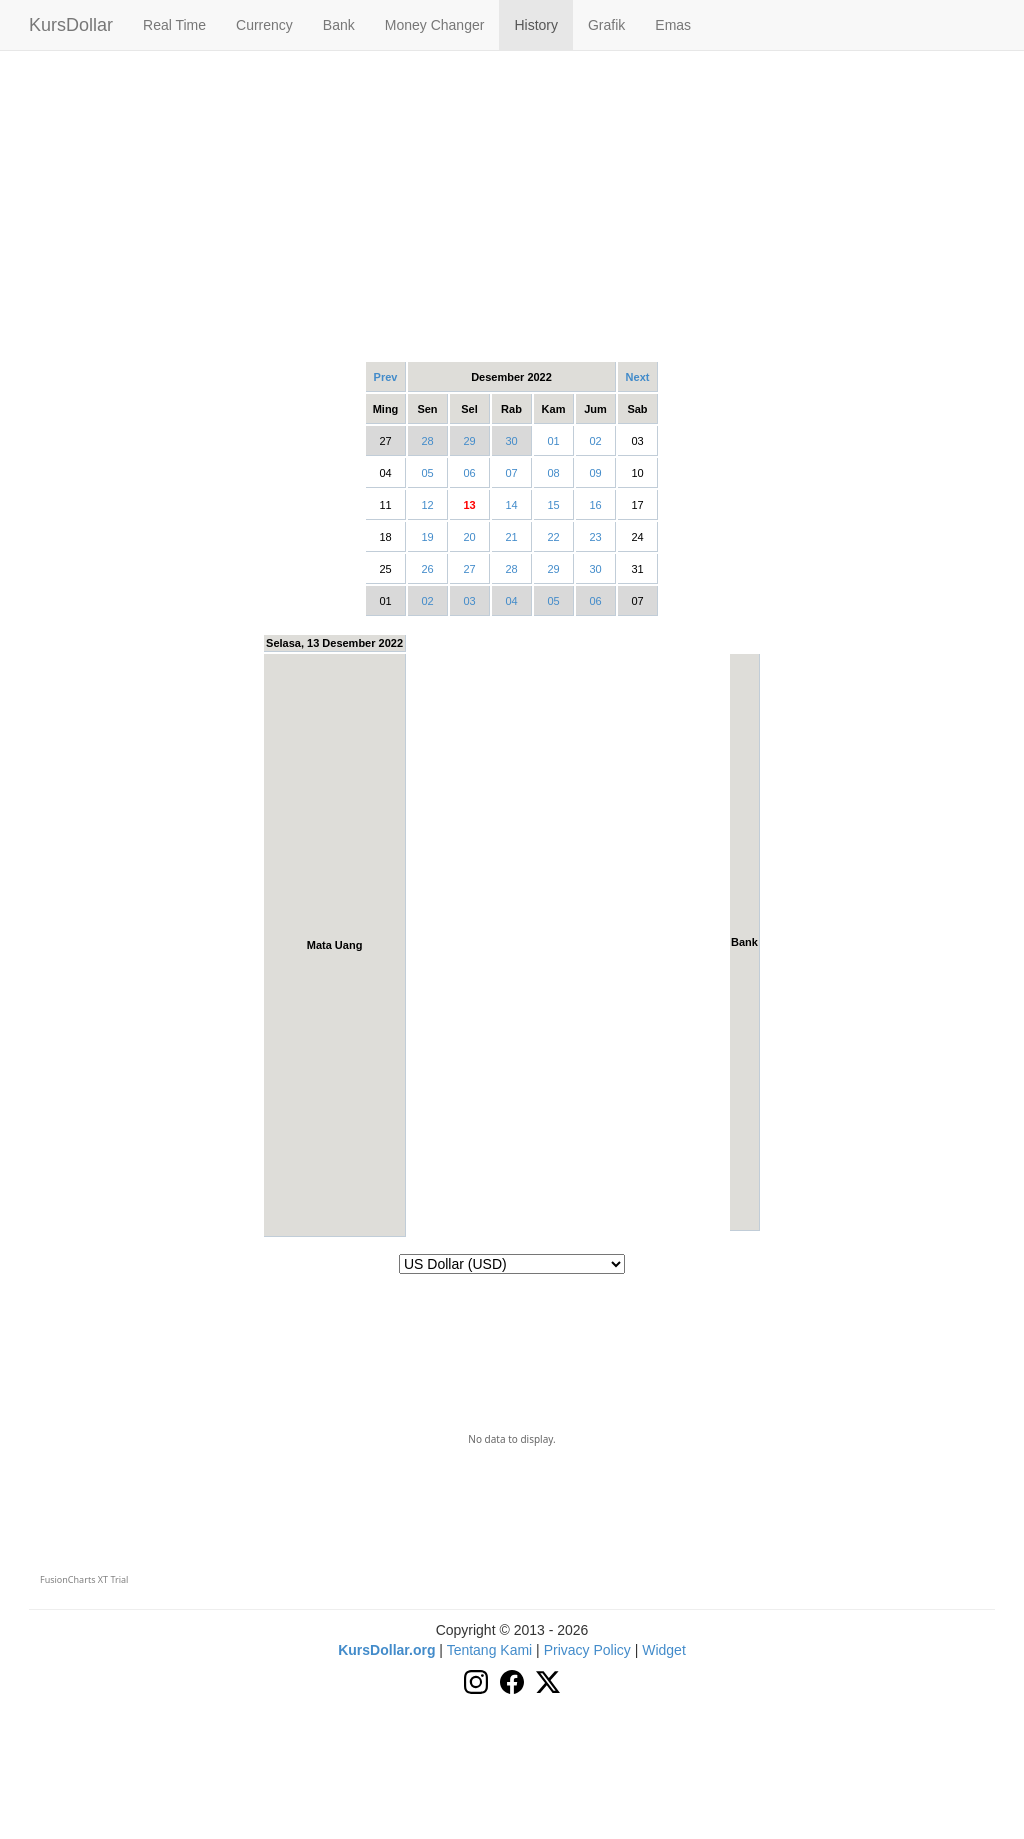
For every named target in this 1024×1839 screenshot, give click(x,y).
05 (427, 473)
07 (511, 473)
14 (511, 505)
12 (427, 505)
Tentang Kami (490, 1650)
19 (427, 537)
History (536, 25)
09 (595, 473)
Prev (386, 377)
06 (469, 473)
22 (553, 537)
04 (511, 601)
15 (553, 505)
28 (427, 441)
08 (553, 473)
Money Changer (435, 25)
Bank (339, 25)
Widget (664, 1650)
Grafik (606, 25)
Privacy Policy (587, 1650)
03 (469, 601)
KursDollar (71, 25)
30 (511, 441)
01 (553, 441)
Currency (264, 25)
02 (595, 441)
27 (469, 569)
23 (595, 537)
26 (427, 569)
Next (638, 377)
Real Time (174, 25)
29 (469, 441)
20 (469, 537)
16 (595, 505)
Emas (673, 25)
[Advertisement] (512, 205)
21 (511, 537)
